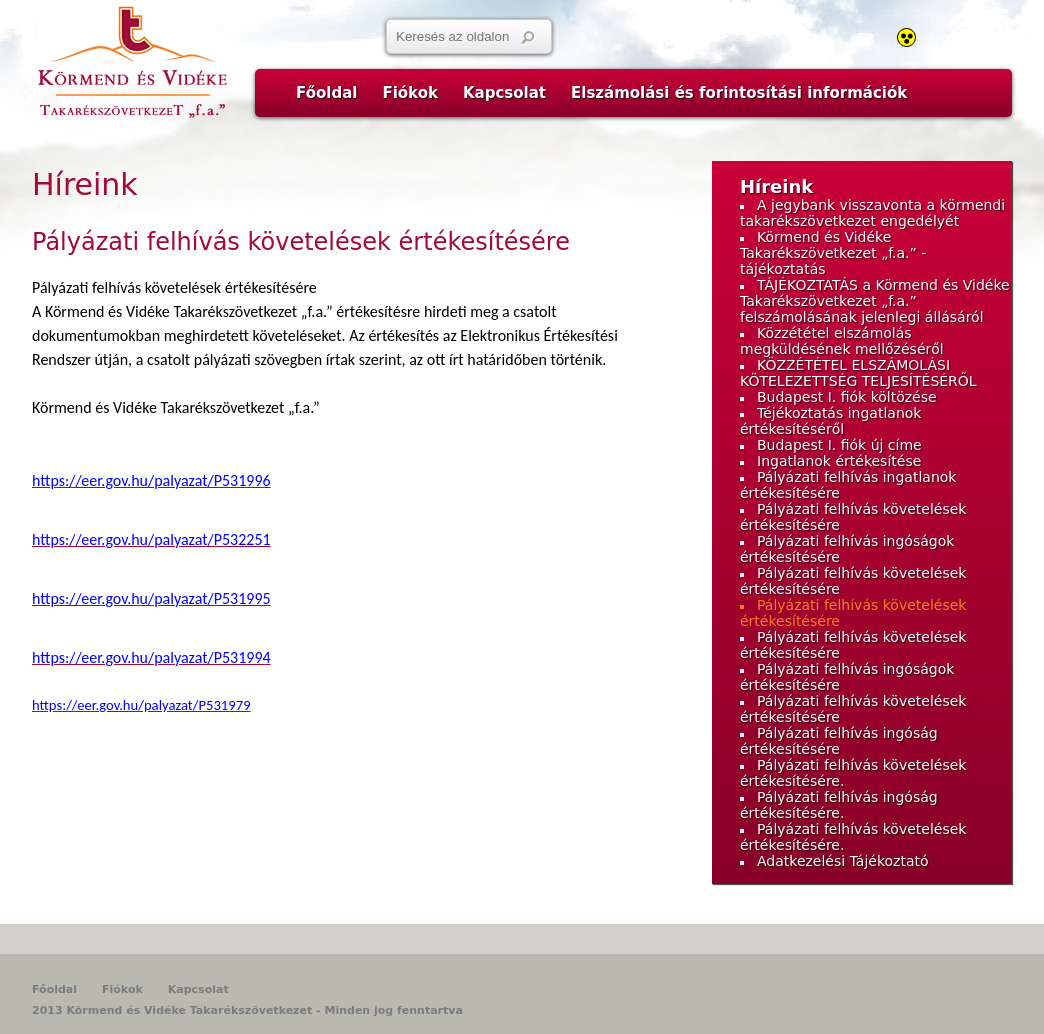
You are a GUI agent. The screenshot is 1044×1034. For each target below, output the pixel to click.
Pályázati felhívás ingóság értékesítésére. (839, 805)
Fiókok (410, 93)
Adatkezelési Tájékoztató (843, 861)
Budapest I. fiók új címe (839, 445)
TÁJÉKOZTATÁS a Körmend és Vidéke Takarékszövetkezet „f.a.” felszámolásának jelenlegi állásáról (875, 301)
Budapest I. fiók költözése (847, 397)
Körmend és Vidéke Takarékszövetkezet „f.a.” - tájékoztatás (833, 253)
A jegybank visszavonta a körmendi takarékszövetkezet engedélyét (872, 213)
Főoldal (326, 93)
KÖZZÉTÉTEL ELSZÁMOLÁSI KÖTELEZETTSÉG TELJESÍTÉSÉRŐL (858, 373)
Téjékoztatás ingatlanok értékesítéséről (830, 421)
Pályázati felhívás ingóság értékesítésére (839, 741)
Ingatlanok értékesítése (839, 461)
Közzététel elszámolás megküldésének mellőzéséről (842, 341)
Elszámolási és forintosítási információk (739, 93)
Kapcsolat (504, 93)
